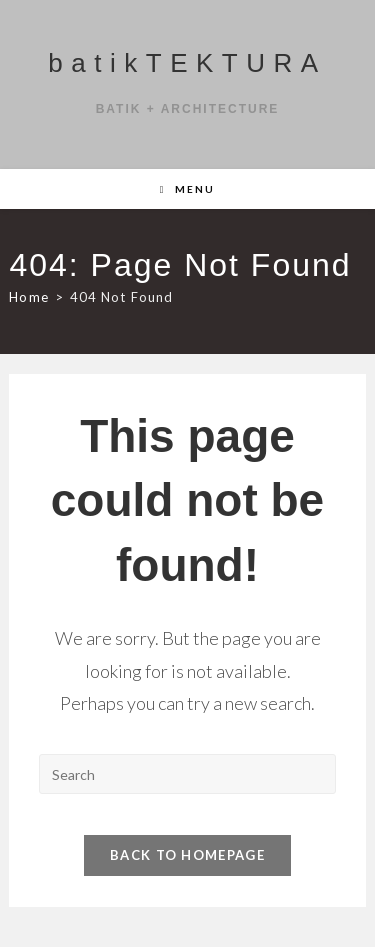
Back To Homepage (187, 855)
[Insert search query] (187, 774)
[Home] (28, 297)
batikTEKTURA (187, 63)
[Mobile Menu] (188, 189)
